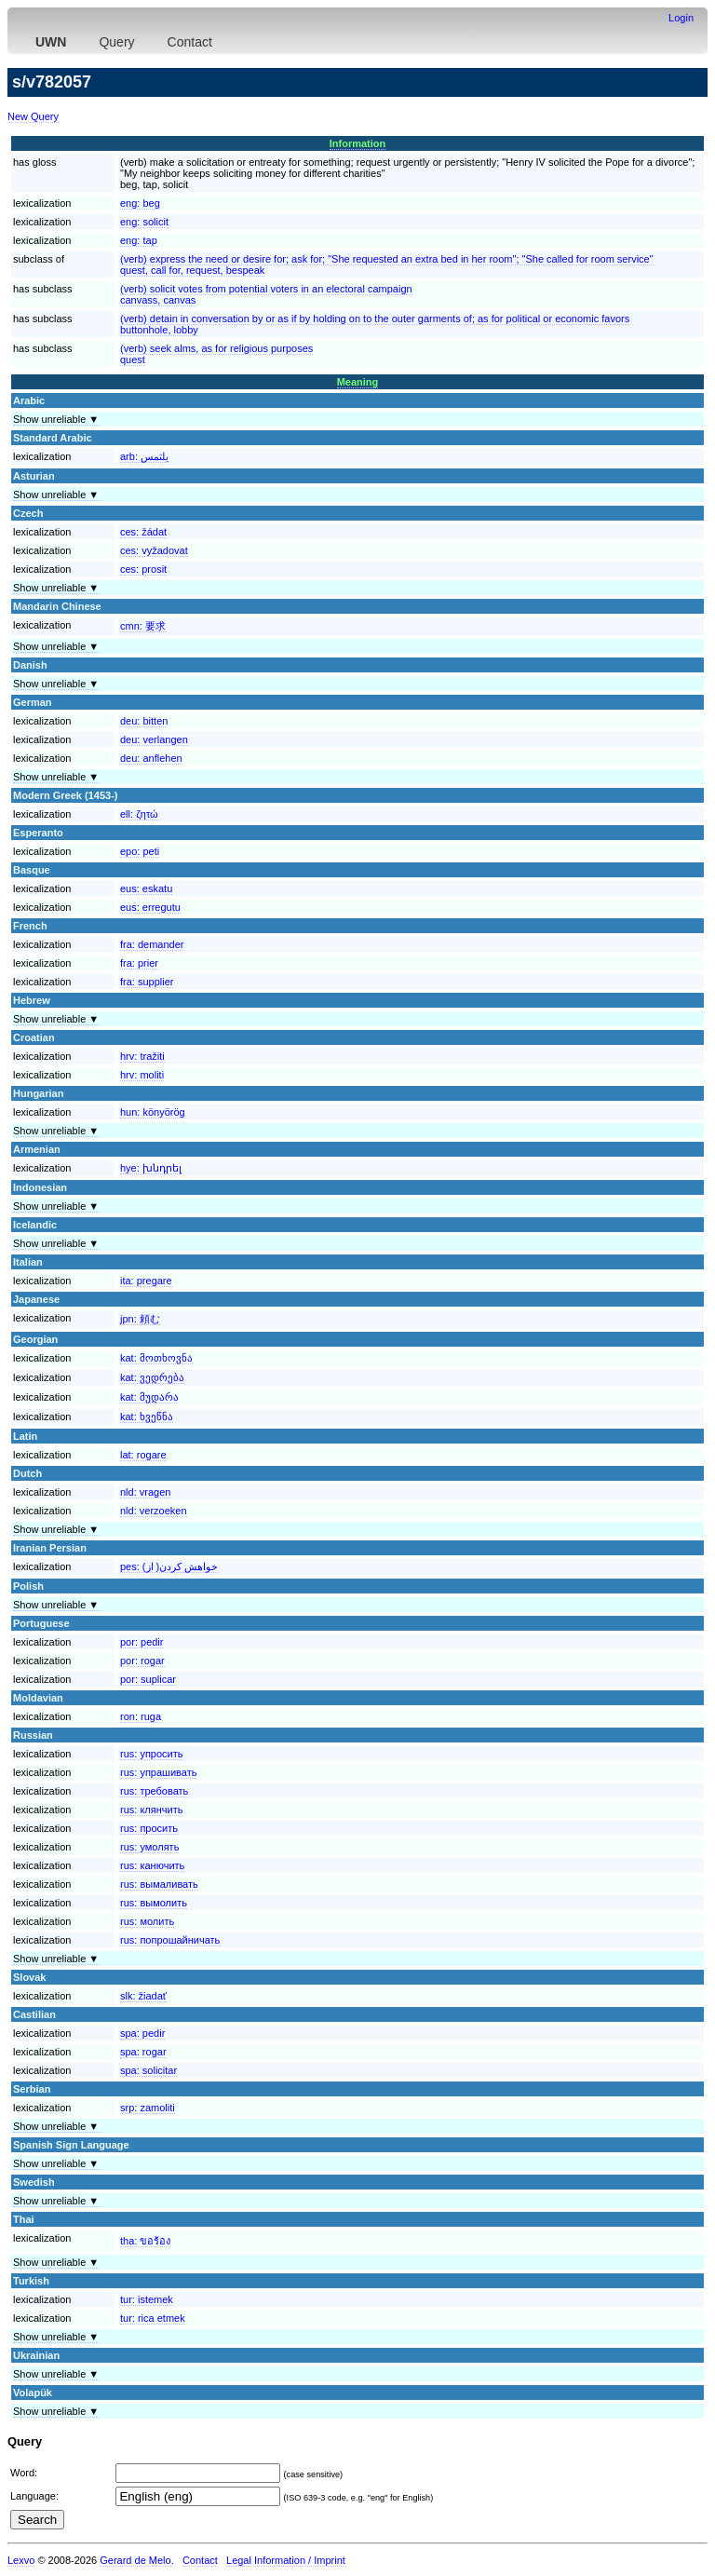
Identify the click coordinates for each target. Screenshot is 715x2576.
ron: (140, 1716)
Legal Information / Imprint (285, 2560)
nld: (145, 1492)
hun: (152, 1112)
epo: (139, 851)
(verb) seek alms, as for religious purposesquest (216, 354)
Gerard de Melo (135, 2560)
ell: (139, 814)
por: (141, 1641)
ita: (146, 1280)
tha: (145, 2240)
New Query (33, 116)
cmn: (143, 625)
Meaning (358, 381)
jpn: (140, 1318)
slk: (143, 1995)
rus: (151, 1753)
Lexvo (20, 2560)
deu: (144, 720)
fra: (152, 944)
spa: (142, 2033)
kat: (156, 1357)
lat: (143, 1454)
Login (681, 17)
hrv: (142, 1056)
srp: (147, 2107)
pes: (169, 1566)
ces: (143, 531)
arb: (144, 456)
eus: (146, 888)
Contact (190, 41)
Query (116, 41)
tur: (146, 2299)
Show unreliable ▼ (56, 419)
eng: (140, 203)
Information (358, 143)
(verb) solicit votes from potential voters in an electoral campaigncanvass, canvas (266, 294)
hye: (151, 1167)
